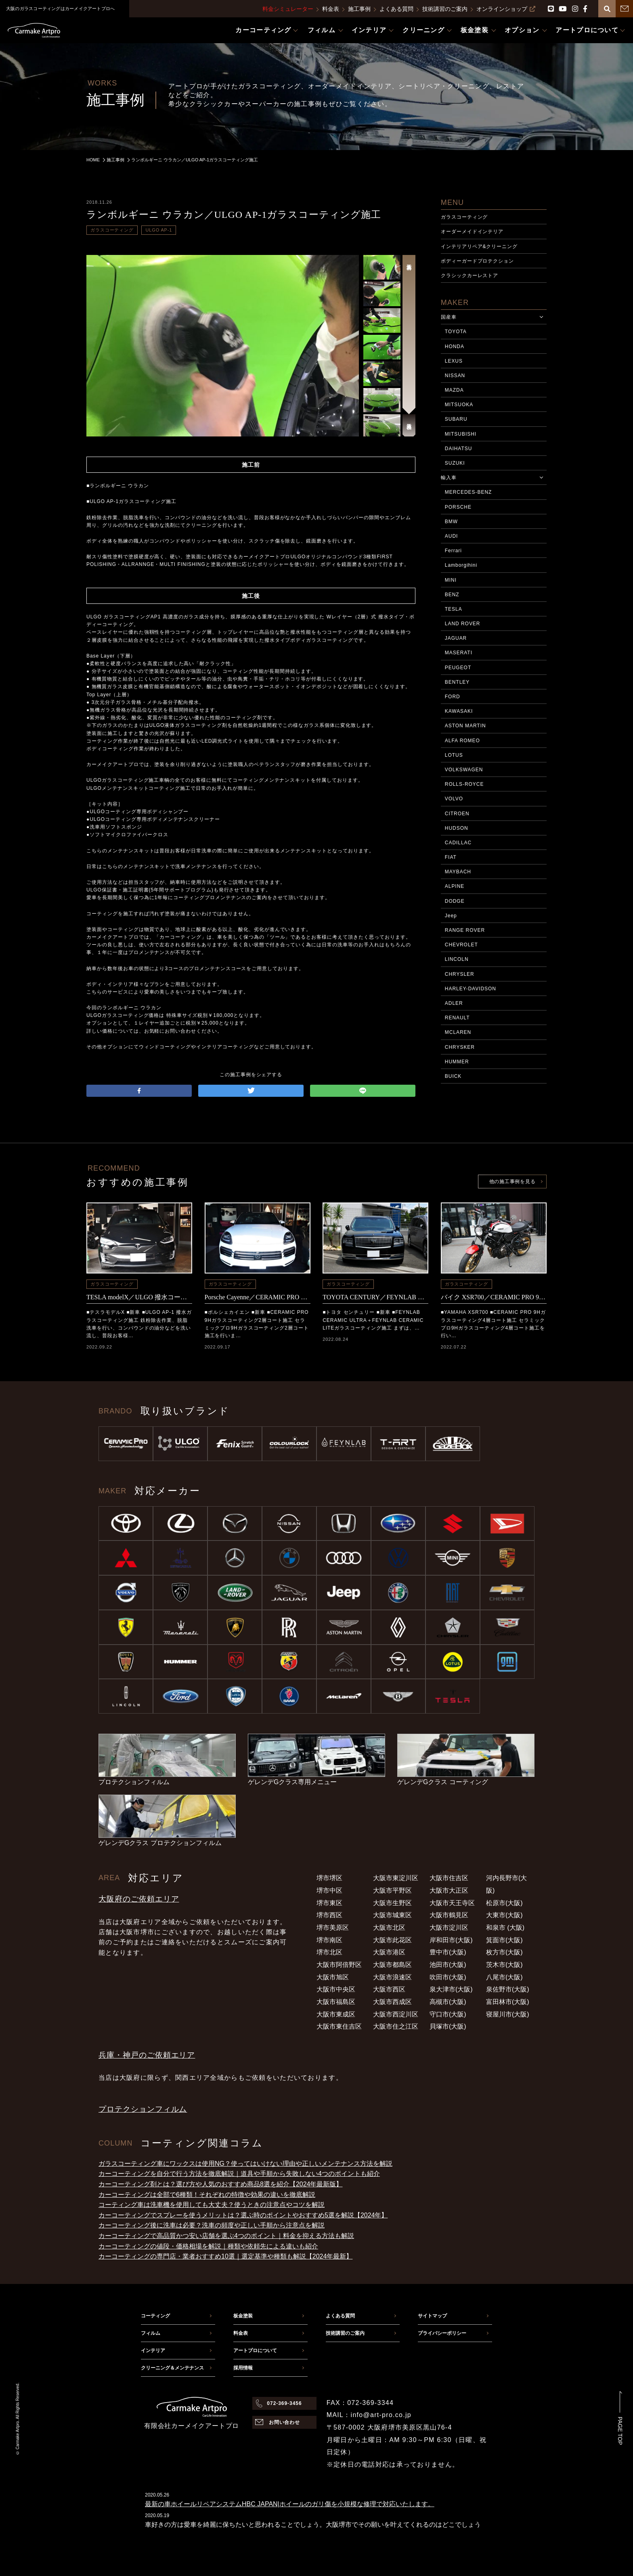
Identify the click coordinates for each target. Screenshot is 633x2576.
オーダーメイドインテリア (472, 231)
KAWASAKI (459, 711)
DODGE (455, 901)
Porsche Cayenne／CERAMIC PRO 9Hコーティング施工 (257, 1297)
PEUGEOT (458, 667)
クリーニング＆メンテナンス (172, 2368)
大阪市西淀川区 (395, 2014)
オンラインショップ (505, 9)
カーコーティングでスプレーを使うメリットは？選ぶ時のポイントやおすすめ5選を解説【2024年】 (243, 2215)
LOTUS (454, 755)
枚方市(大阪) (504, 1952)
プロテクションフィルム (143, 2109)
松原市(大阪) (504, 1903)
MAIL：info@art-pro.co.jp (369, 2414)
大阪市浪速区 (392, 1977)
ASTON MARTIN (465, 726)
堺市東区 (329, 1903)
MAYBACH (458, 872)
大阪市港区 (389, 1952)
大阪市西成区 (392, 2001)
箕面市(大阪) (504, 1940)
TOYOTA (456, 331)
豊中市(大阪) (448, 1952)
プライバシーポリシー (442, 2333)
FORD (452, 696)
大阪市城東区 (392, 1915)
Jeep (451, 916)
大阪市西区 (389, 1989)
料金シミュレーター (287, 9)
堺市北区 (329, 1952)
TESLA (453, 609)
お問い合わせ (284, 2422)
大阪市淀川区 (449, 1927)
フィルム (150, 2333)
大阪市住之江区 (395, 2026)
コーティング (155, 2316)
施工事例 (359, 9)
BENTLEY (457, 682)
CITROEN (457, 813)
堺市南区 (329, 1940)
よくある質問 (396, 9)
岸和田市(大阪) (451, 1940)
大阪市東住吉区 (339, 2026)
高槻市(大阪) (448, 2001)
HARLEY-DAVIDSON (470, 989)
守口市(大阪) (448, 2014)
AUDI (451, 536)
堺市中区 (329, 1890)
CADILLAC (458, 842)
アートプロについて (255, 2350)
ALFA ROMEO (462, 740)
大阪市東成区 (335, 2014)
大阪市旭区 (332, 1977)
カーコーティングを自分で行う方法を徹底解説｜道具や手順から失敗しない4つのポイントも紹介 (239, 2173)
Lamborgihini (461, 565)
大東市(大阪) (504, 1915)
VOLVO (454, 799)
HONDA (454, 346)
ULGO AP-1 (158, 230)
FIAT (451, 857)
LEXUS (454, 361)
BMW (451, 521)
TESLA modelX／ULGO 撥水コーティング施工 (139, 1297)
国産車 (449, 317)
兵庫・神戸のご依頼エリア (147, 2055)
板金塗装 (243, 2316)
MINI (451, 580)
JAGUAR (456, 638)
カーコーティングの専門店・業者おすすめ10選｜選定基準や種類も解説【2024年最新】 (225, 2256)
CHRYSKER (460, 1047)
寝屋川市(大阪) (507, 2014)
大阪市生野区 (392, 1903)
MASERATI (458, 652)
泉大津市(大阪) (451, 1989)
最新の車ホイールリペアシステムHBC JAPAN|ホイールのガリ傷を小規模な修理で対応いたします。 (289, 2504)
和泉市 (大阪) (505, 1927)
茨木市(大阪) (504, 1964)
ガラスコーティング (112, 230)
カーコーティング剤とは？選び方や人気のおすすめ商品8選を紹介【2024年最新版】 (221, 2184)
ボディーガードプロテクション (477, 261)
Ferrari (453, 550)
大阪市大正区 (449, 1890)
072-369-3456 (284, 2403)
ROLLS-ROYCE (464, 784)
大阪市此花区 (392, 1940)
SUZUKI (455, 463)
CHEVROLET (461, 945)
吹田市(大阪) (448, 1977)
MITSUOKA (459, 404)
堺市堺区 (329, 1878)
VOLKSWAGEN (464, 769)
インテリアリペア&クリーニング (479, 246)
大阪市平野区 (392, 1890)
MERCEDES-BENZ (468, 492)
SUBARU (456, 419)
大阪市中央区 (335, 1989)
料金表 (330, 9)
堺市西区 (329, 1915)
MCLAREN (458, 1032)
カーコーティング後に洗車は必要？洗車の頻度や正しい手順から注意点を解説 (212, 2225)
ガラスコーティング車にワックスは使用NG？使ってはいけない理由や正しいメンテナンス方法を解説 (245, 2163)
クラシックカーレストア (470, 275)
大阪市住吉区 (449, 1878)
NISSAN (455, 375)
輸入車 (449, 477)
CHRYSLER (459, 974)
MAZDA (454, 390)
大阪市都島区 (392, 1964)
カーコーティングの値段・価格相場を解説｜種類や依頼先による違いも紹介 (208, 2246)
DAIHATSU (458, 448)
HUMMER (457, 1062)
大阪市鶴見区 (449, 1915)
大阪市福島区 (335, 2001)
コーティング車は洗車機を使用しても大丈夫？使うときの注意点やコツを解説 (212, 2204)
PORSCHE (458, 507)
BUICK (453, 1076)
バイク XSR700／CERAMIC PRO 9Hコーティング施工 (494, 1297)
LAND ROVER (462, 623)
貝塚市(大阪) (448, 2026)
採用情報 (243, 2368)
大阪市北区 (389, 1927)
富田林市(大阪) (507, 2001)
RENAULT (457, 1018)
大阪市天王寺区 (452, 1903)
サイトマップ (432, 2316)
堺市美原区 (332, 1927)
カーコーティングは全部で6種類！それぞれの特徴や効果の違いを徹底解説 (207, 2194)
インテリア (153, 2350)
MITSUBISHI (460, 434)
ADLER (454, 1003)
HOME (93, 159)
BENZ (452, 594)
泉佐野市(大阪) (507, 1989)
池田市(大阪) (448, 1964)
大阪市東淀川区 (395, 1878)
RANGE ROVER (465, 930)
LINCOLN (457, 959)
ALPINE (454, 886)
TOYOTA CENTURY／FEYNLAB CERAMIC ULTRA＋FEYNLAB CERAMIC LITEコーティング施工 (375, 1297)
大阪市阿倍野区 (339, 1964)
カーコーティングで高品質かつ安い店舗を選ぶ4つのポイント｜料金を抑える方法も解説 (226, 2235)
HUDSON (456, 828)
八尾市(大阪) (504, 1977)
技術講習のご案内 (444, 9)
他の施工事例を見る (512, 1181)
